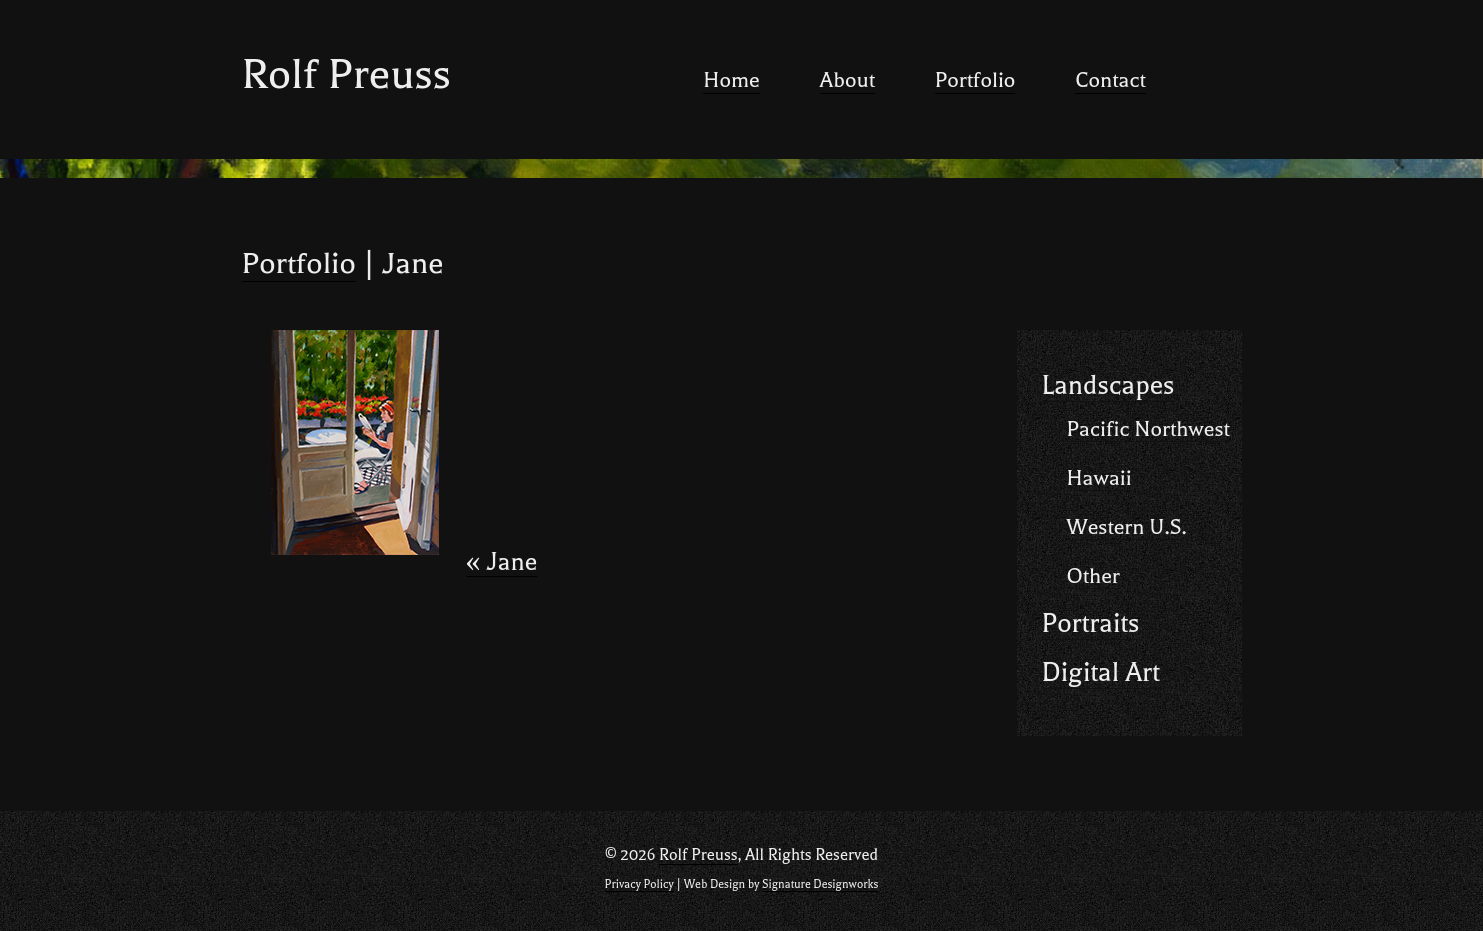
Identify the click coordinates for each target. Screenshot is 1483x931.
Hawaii (1099, 478)
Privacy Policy (639, 884)
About (847, 80)
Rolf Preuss (346, 74)
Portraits (1091, 623)
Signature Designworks (820, 884)
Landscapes (1108, 385)
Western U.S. (1127, 527)
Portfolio (975, 80)
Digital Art (1101, 672)
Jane (502, 562)
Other (1093, 576)
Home (731, 80)
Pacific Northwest (1148, 429)
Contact (1110, 80)
